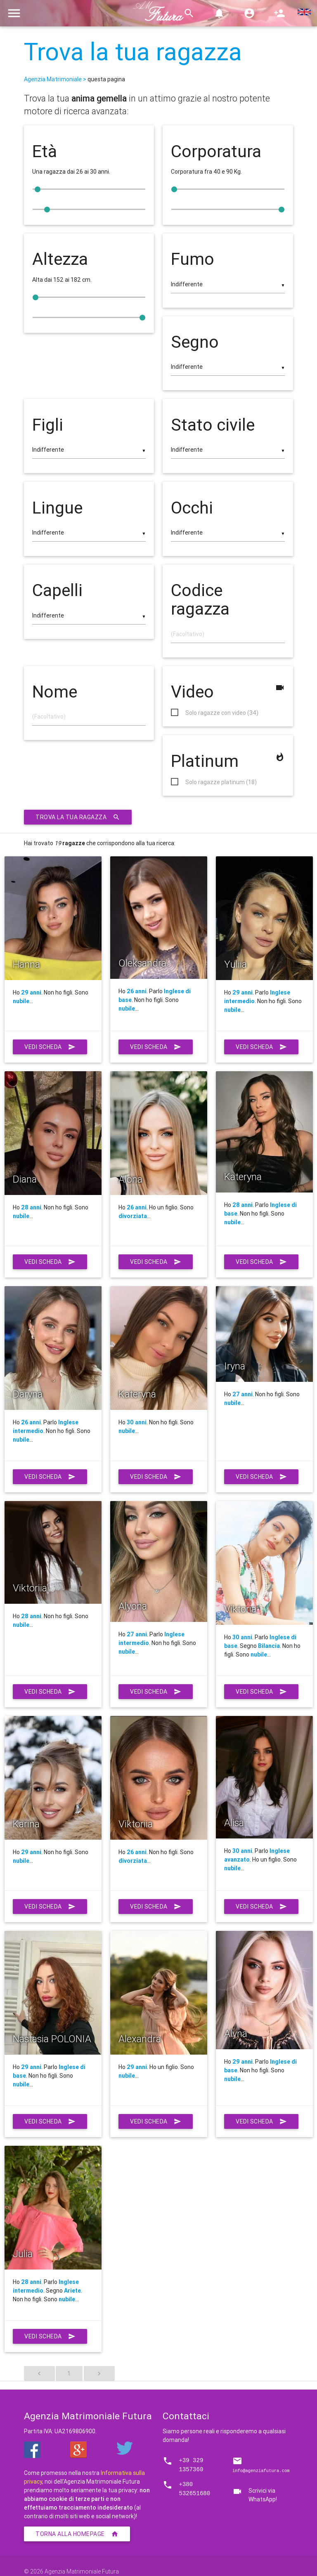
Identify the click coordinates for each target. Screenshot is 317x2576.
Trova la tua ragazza (133, 51)
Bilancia (269, 1646)
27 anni (242, 1394)
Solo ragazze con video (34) (221, 712)
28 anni (31, 1207)
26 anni (137, 991)
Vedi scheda (50, 1046)
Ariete (72, 2290)
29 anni (31, 992)
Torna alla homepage (76, 2534)
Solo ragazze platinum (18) (221, 782)
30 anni (137, 1422)
